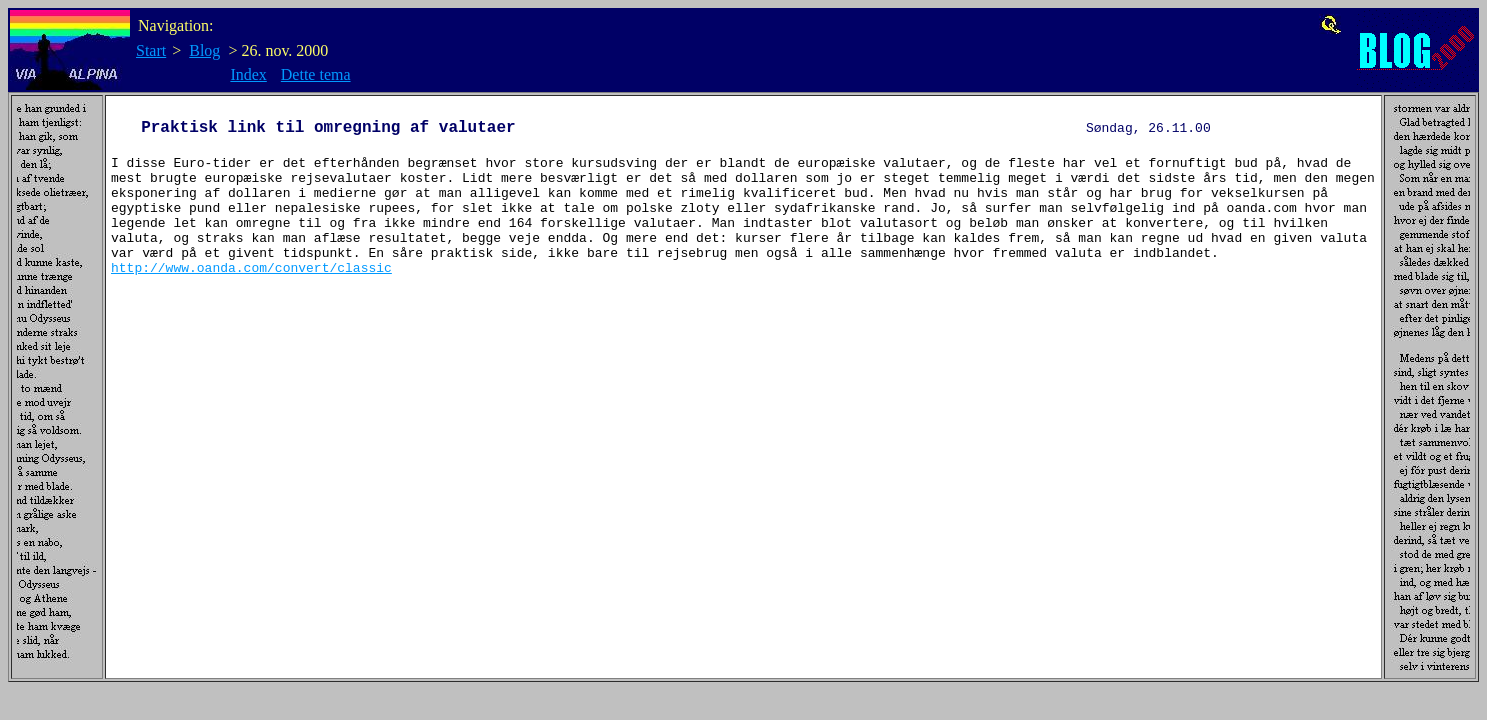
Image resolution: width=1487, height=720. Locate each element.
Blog (204, 50)
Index (248, 74)
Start (151, 50)
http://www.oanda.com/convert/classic (251, 298)
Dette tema (316, 74)
